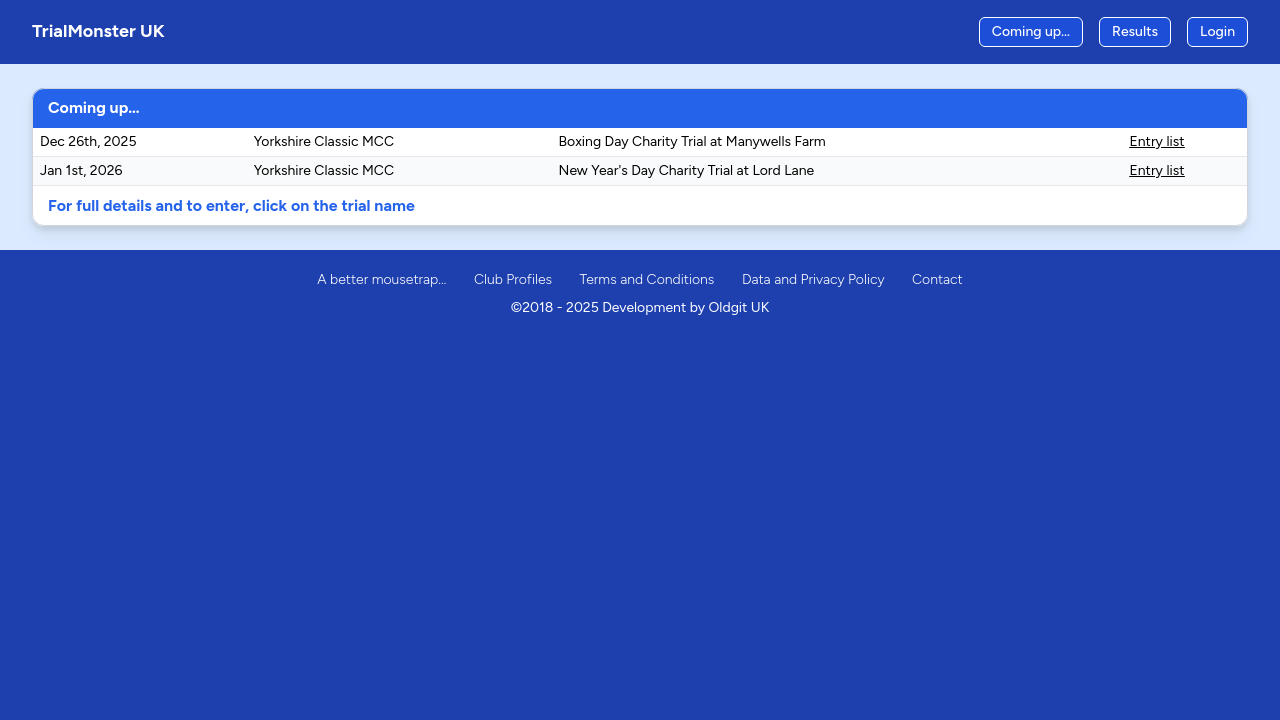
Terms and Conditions (647, 279)
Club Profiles (513, 279)
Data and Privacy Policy (813, 279)
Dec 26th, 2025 (88, 141)
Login (1217, 31)
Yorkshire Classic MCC (324, 141)
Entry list (1157, 141)
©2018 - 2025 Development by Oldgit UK (640, 307)
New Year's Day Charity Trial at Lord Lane (687, 170)
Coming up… (1031, 31)
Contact (937, 279)
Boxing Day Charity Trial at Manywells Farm (692, 141)
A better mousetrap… (381, 279)
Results (1135, 31)
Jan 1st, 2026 (81, 170)
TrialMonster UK (98, 31)
